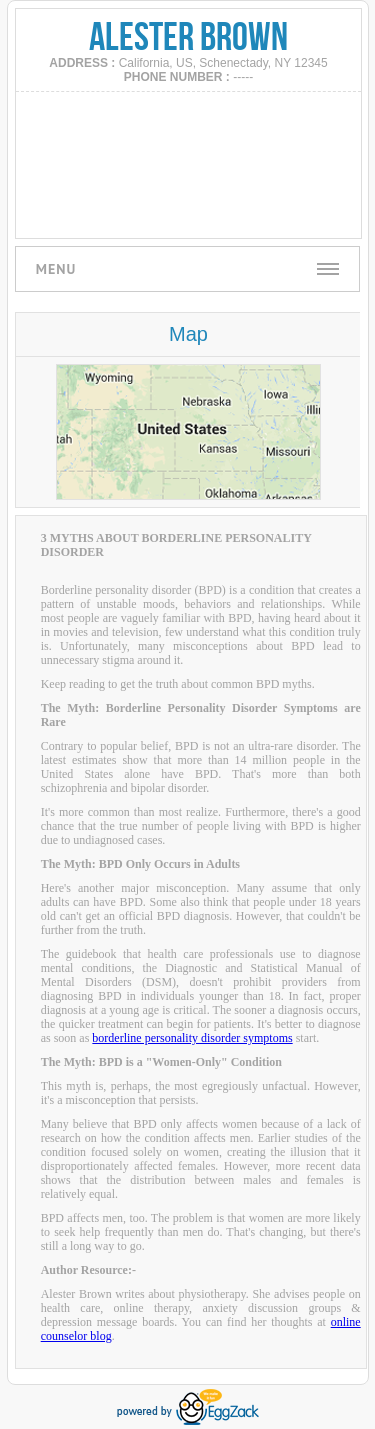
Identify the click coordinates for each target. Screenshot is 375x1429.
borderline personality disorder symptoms (192, 1038)
